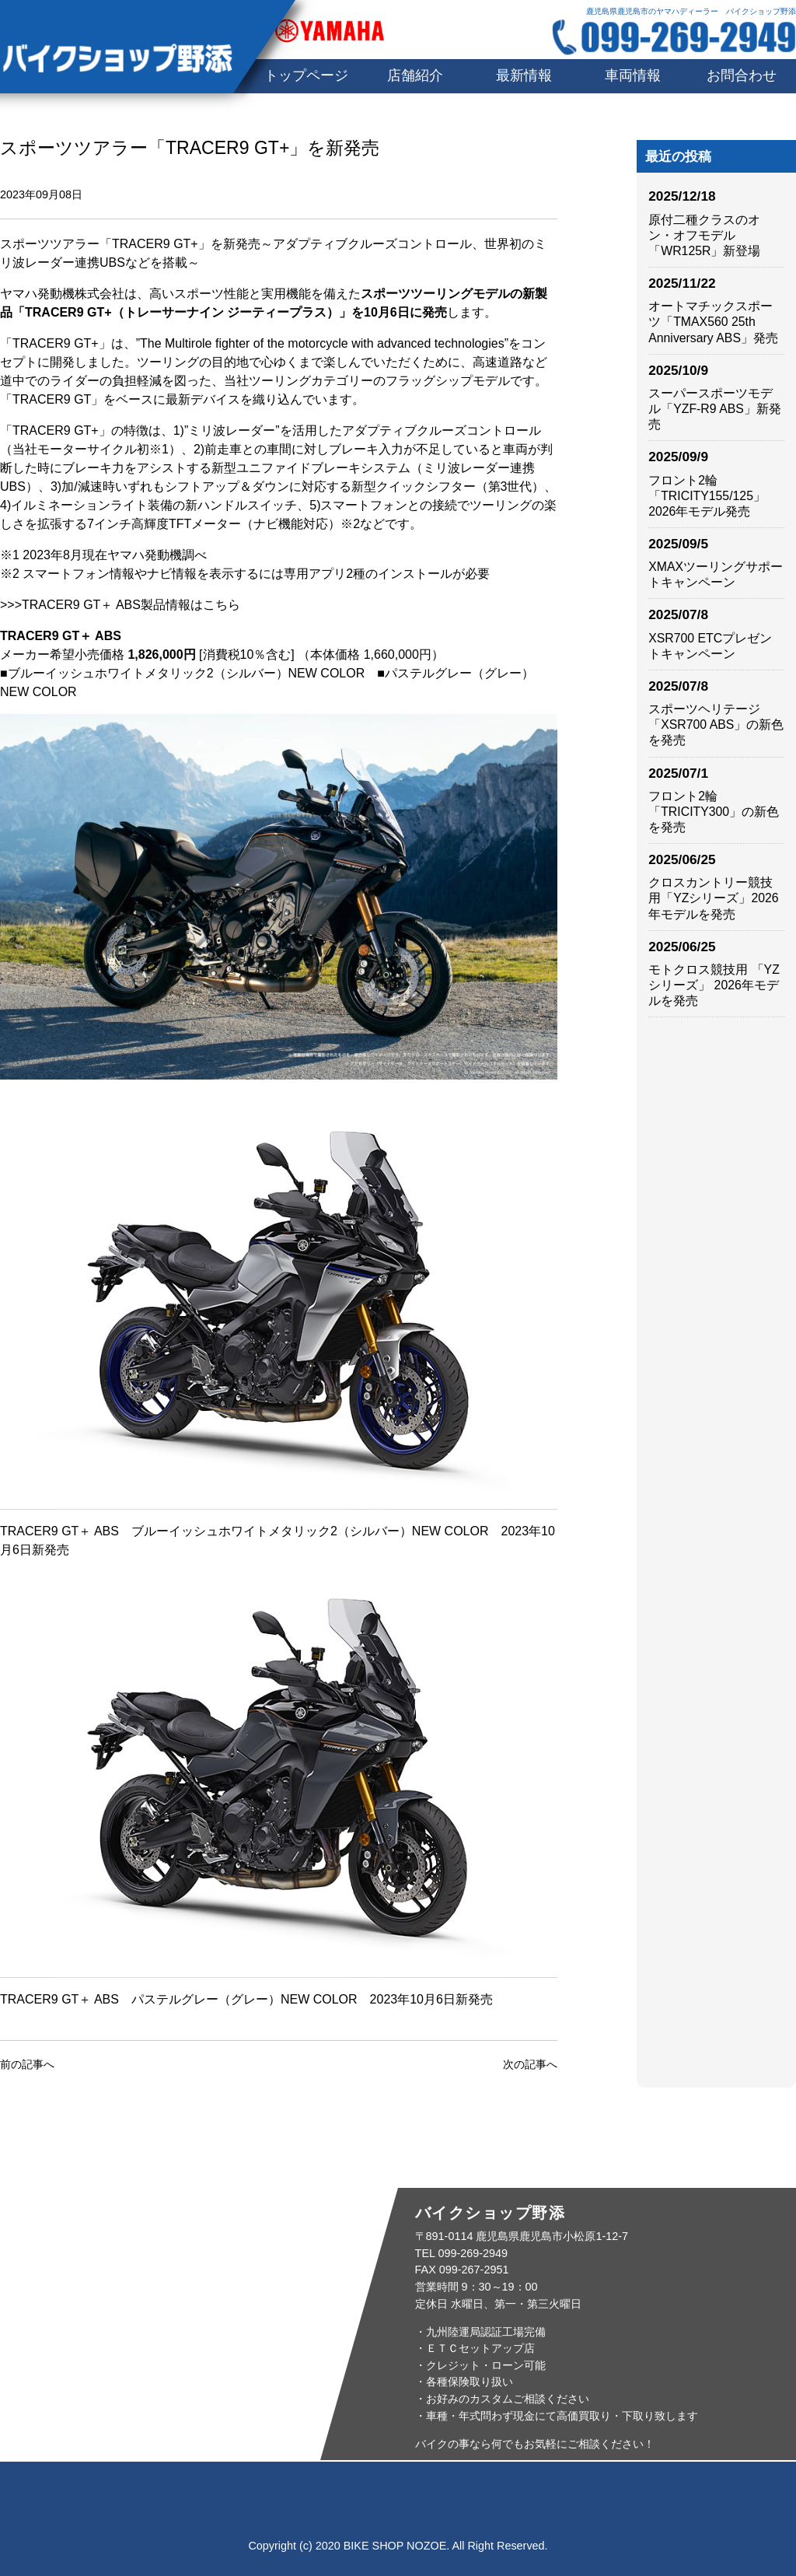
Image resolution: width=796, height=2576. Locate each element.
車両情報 (633, 75)
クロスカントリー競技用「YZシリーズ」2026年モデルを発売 (713, 898)
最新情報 (524, 75)
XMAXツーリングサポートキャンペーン (715, 574)
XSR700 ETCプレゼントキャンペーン (710, 646)
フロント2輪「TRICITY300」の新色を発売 (713, 811)
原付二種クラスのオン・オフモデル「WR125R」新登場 (704, 235)
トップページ (109, 2493)
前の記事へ (27, 2064)
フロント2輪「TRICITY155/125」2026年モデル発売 (707, 496)
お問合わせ (742, 75)
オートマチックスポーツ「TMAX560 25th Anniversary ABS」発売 (713, 321)
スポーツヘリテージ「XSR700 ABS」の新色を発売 (716, 724)
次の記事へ (530, 2064)
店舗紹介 (415, 75)
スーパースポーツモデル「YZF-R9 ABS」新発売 (714, 409)
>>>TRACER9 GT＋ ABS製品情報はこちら (120, 604)
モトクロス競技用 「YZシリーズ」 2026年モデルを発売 (714, 985)
